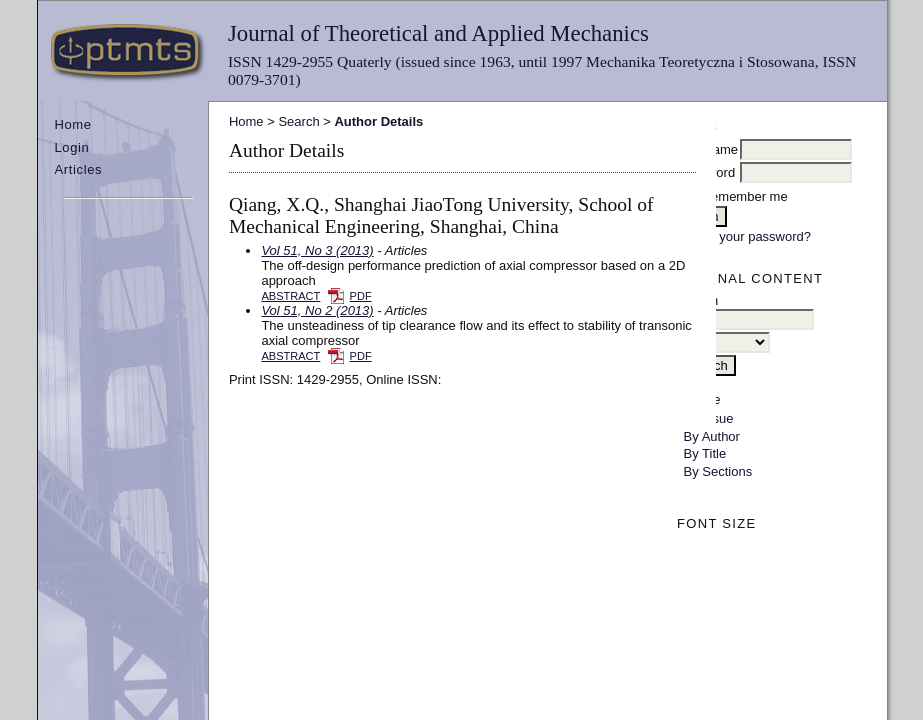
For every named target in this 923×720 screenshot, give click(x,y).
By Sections (718, 471)
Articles (78, 169)
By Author (712, 436)
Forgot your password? (744, 236)
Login (71, 147)
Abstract (290, 296)
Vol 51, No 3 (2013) (317, 250)
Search (298, 121)
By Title (705, 453)
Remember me (745, 196)
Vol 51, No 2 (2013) (317, 310)
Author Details (378, 121)
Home (72, 124)
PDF (361, 296)
